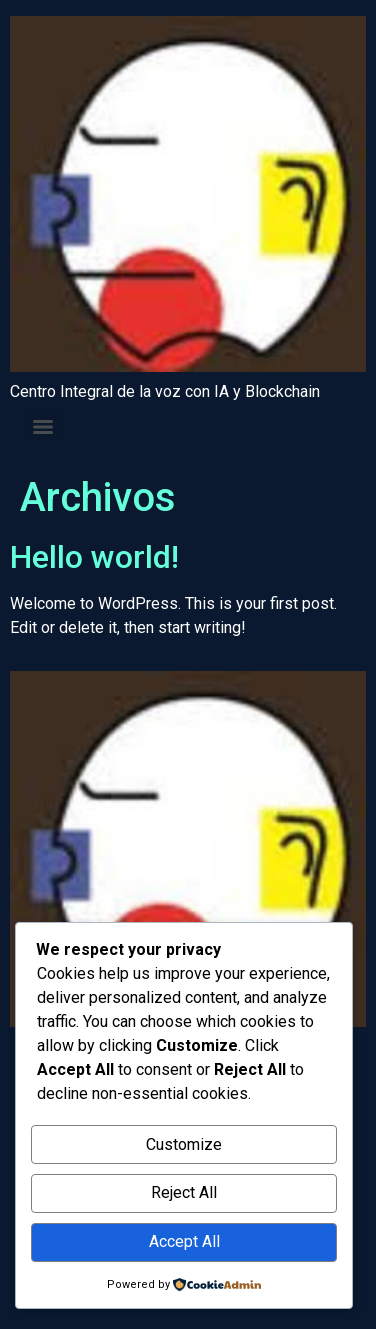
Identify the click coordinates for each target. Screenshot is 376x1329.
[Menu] (43, 427)
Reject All (184, 1192)
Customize (184, 1144)
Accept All (184, 1241)
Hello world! (94, 557)
